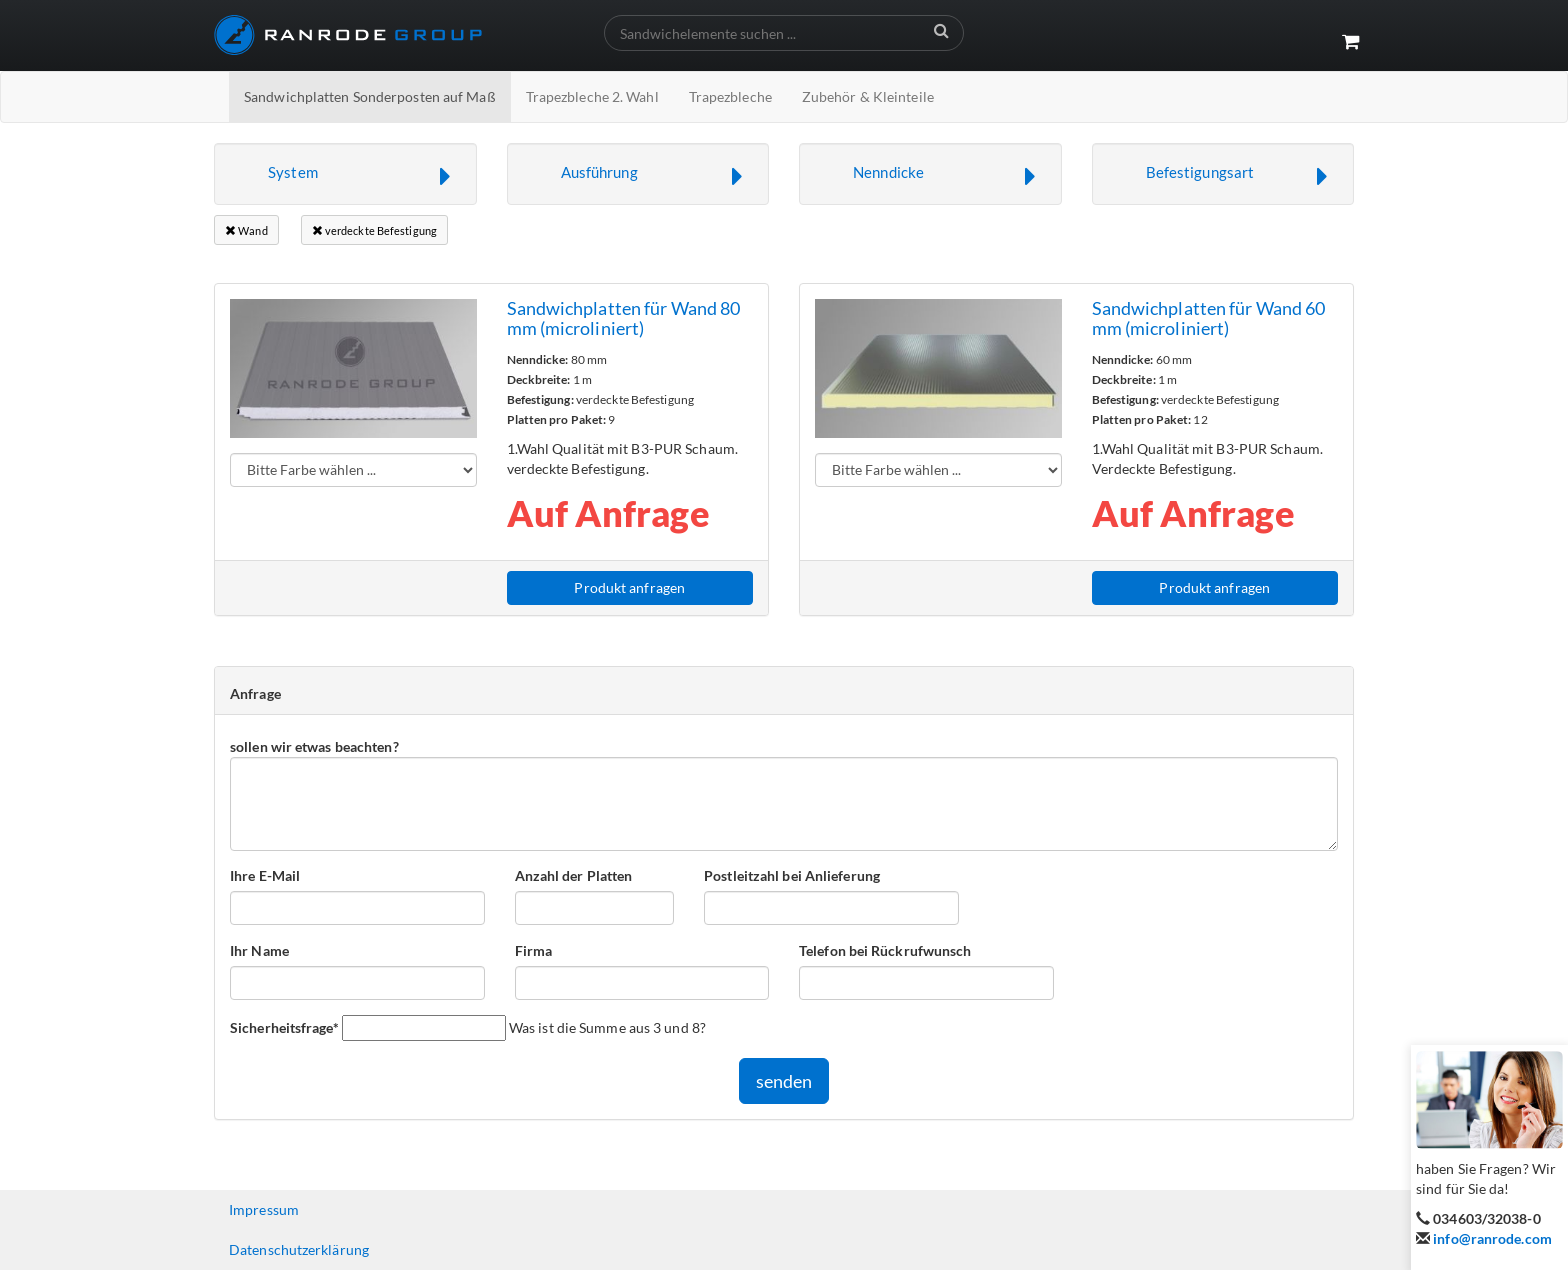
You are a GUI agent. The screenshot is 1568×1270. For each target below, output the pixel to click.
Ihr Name (259, 950)
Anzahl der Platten (574, 875)
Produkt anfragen (629, 587)
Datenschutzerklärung (299, 1249)
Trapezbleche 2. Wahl (592, 96)
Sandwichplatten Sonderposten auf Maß (370, 96)
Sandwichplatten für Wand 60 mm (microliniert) (1209, 318)
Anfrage (255, 693)
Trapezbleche (730, 96)
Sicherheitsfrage (284, 1027)
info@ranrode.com (1492, 1238)
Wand (246, 230)
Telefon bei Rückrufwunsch (885, 950)
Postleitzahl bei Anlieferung (792, 875)
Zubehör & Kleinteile (868, 96)
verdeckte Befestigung (374, 230)
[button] (345, 174)
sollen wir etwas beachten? (314, 746)
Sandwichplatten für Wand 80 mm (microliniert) (624, 318)
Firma (534, 950)
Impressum (264, 1209)
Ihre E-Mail (265, 875)
